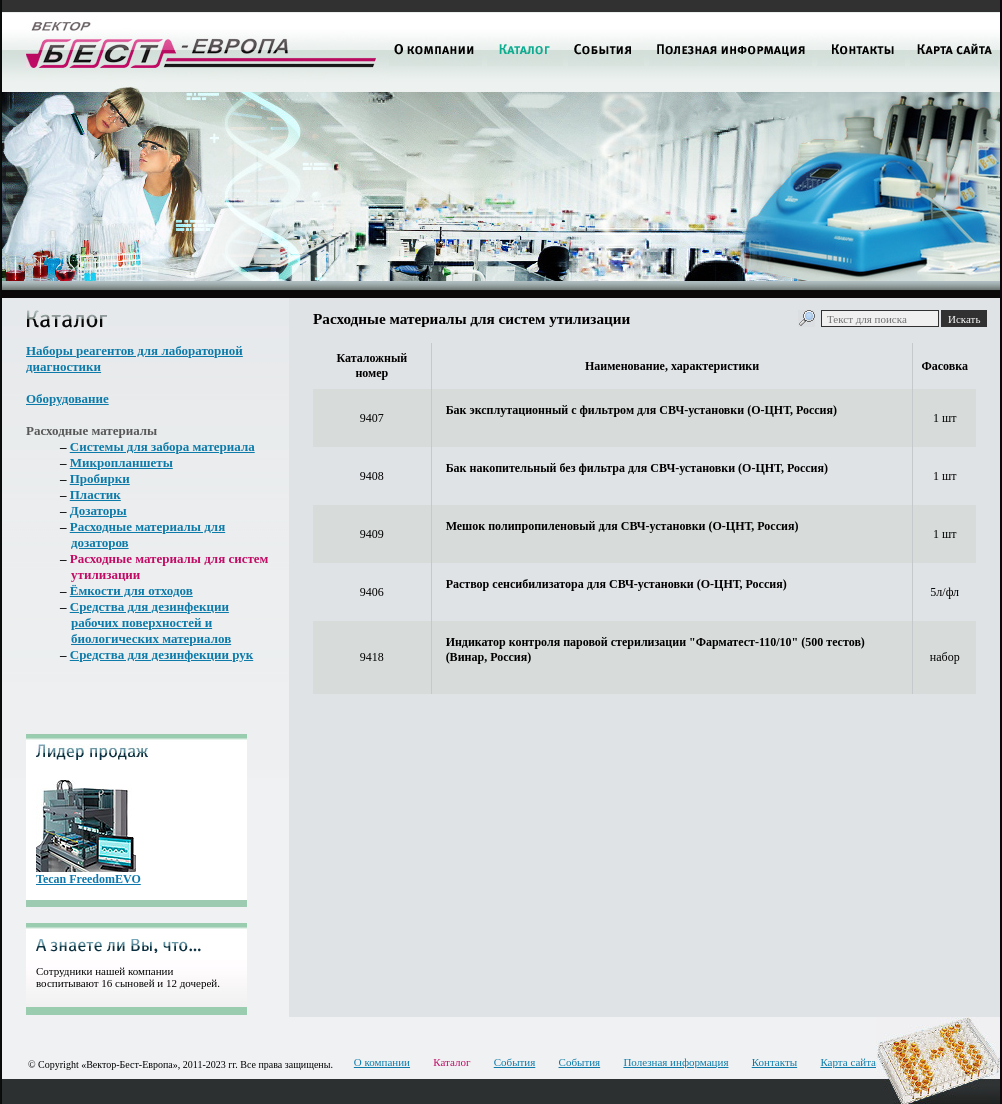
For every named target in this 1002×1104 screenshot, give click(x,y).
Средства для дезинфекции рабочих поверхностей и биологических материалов (150, 622)
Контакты (774, 1062)
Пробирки (100, 478)
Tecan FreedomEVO (88, 879)
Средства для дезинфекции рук (161, 654)
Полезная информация (675, 1062)
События (515, 1062)
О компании (382, 1062)
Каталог (451, 1062)
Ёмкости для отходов (131, 590)
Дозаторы (98, 510)
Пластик (95, 494)
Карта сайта (848, 1062)
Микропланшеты (121, 462)
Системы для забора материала (162, 446)
